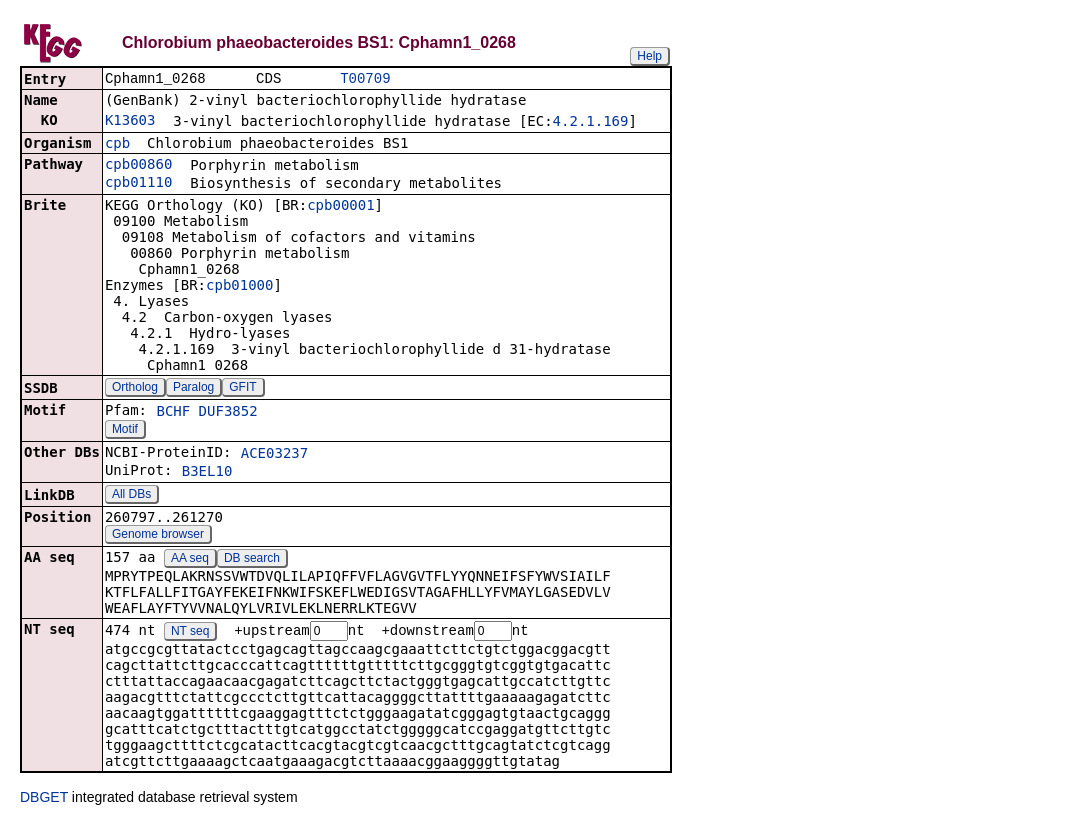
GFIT (242, 389)
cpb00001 (340, 207)
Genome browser (158, 536)
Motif (125, 431)
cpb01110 (138, 184)
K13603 (130, 122)
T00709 (365, 79)
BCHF (173, 413)
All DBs (131, 496)
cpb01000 (239, 287)
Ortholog (135, 389)
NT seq (190, 634)
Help (649, 56)
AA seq (190, 560)
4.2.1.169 (591, 123)
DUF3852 (228, 413)
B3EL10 (207, 473)
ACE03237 (274, 455)
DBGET (44, 800)
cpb (117, 145)
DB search (252, 560)
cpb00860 (138, 166)
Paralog (193, 389)
